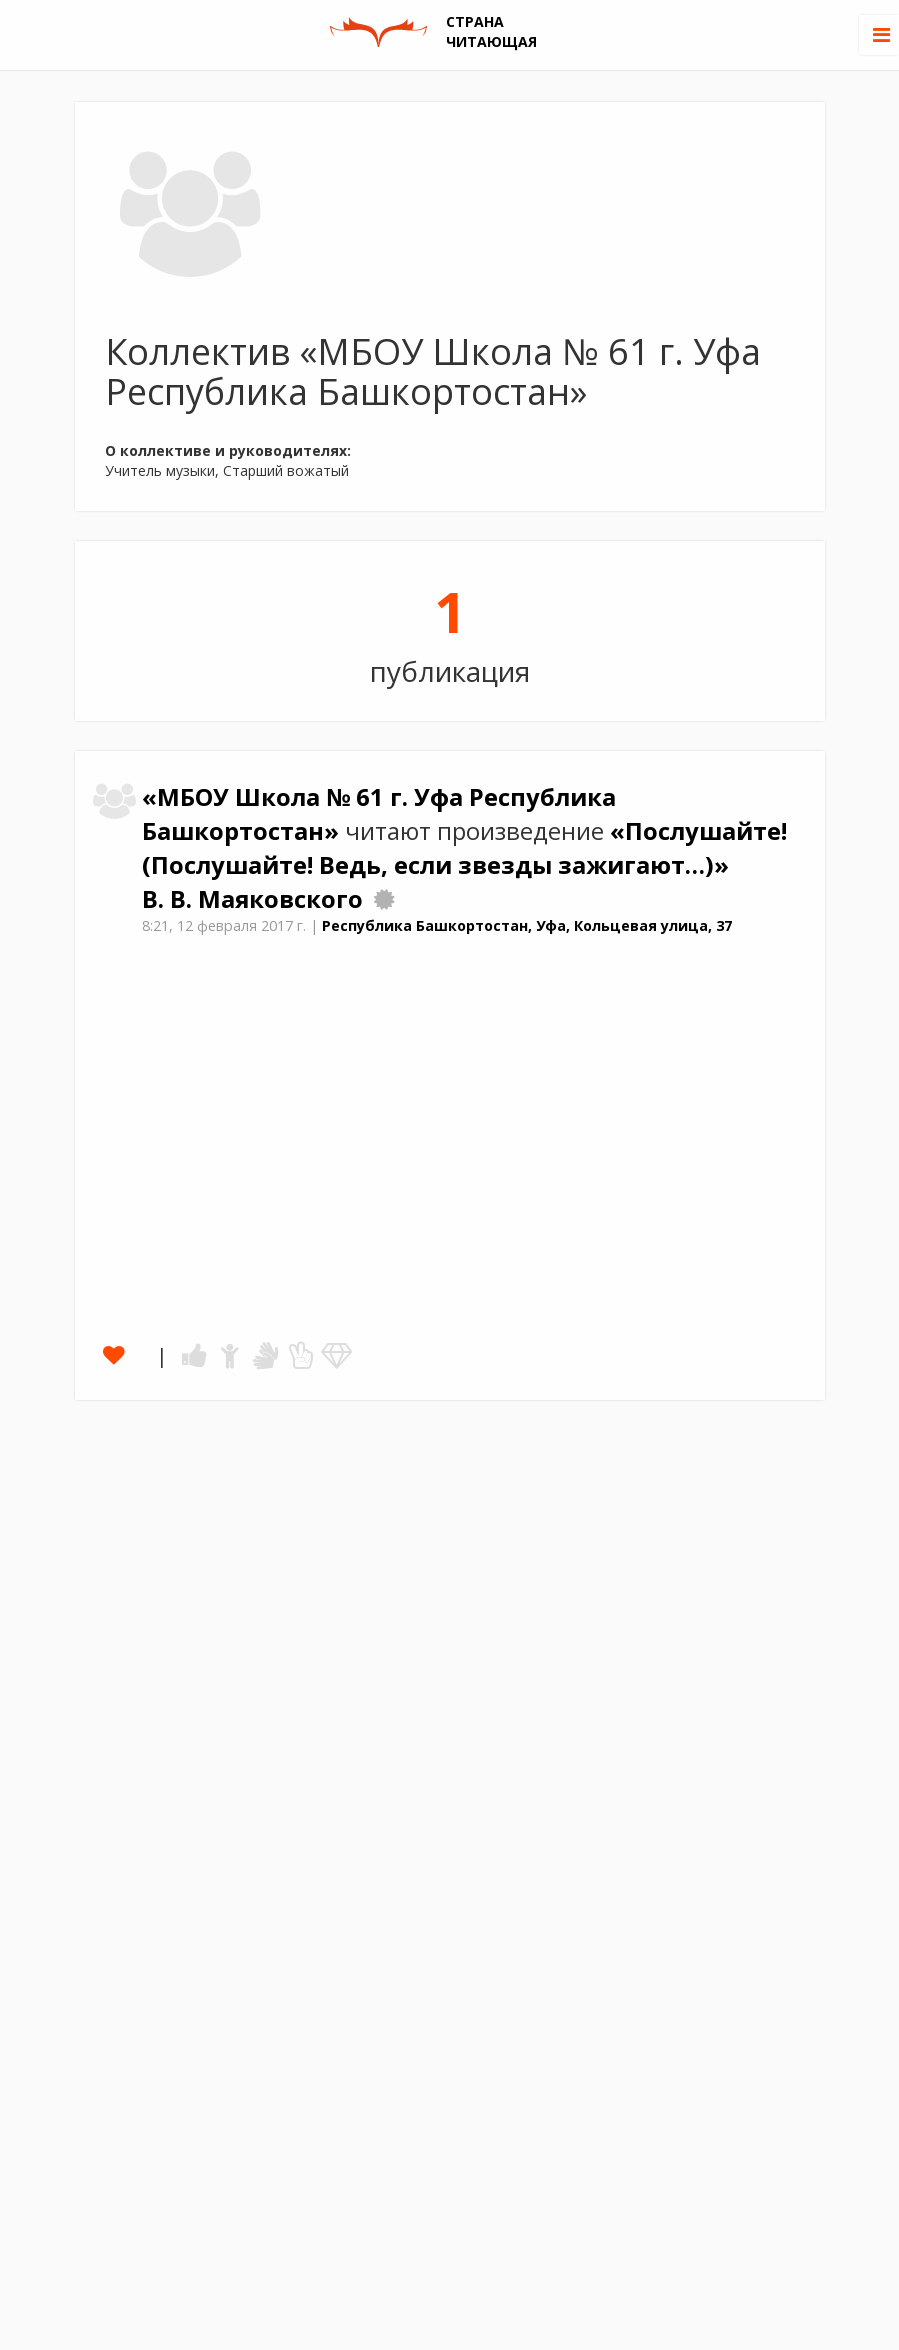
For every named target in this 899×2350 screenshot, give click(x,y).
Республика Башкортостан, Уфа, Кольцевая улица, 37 (527, 925)
